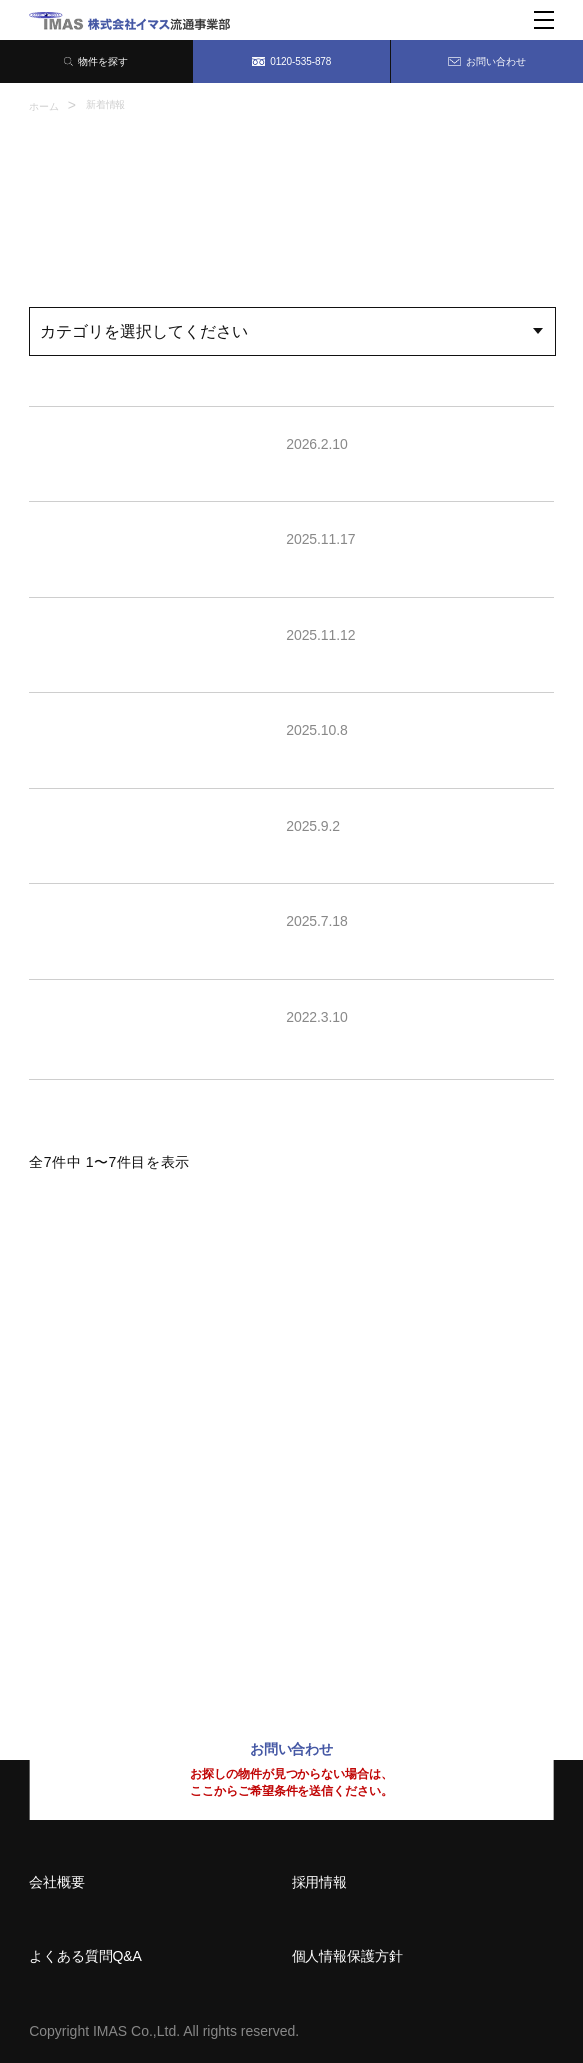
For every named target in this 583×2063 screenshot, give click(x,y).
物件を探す (96, 61)
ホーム (44, 106)
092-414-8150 (94, 1622)
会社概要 (57, 1882)
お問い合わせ (487, 61)
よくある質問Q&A (85, 1956)
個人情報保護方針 (347, 1956)
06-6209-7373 (94, 1490)
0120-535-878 (292, 61)
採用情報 (320, 1882)
